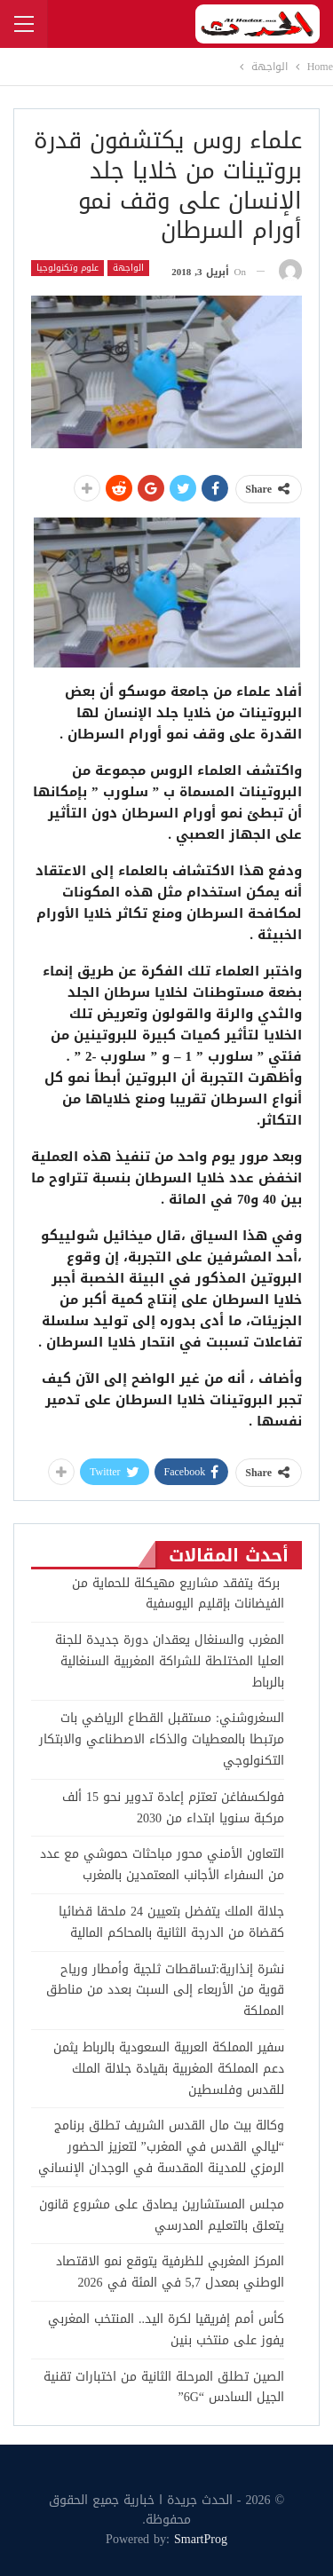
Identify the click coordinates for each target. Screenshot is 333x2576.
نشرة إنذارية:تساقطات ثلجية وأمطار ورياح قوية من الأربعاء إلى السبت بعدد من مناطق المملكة (165, 1990)
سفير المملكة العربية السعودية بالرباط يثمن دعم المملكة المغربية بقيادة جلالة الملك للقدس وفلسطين (168, 2068)
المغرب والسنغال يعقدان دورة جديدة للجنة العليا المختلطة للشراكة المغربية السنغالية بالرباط (169, 1661)
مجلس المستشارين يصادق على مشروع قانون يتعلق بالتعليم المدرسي (161, 2215)
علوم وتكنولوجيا (67, 268)
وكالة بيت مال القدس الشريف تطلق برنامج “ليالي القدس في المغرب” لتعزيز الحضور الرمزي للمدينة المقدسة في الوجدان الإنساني (161, 2147)
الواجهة (128, 268)
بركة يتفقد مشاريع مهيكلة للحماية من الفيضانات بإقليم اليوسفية (178, 1593)
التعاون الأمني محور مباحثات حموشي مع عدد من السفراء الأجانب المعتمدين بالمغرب (162, 1864)
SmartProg (200, 2539)
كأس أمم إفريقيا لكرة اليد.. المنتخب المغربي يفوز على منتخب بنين (166, 2329)
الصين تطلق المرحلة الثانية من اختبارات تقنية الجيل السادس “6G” (164, 2387)
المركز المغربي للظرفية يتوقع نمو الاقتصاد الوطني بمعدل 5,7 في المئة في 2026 (170, 2272)
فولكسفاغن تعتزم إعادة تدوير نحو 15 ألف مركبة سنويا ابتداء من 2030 (173, 1807)
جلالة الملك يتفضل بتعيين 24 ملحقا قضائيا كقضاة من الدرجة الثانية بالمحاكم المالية (171, 1922)
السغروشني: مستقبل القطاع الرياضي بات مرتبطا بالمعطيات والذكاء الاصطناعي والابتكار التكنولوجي (161, 1739)
